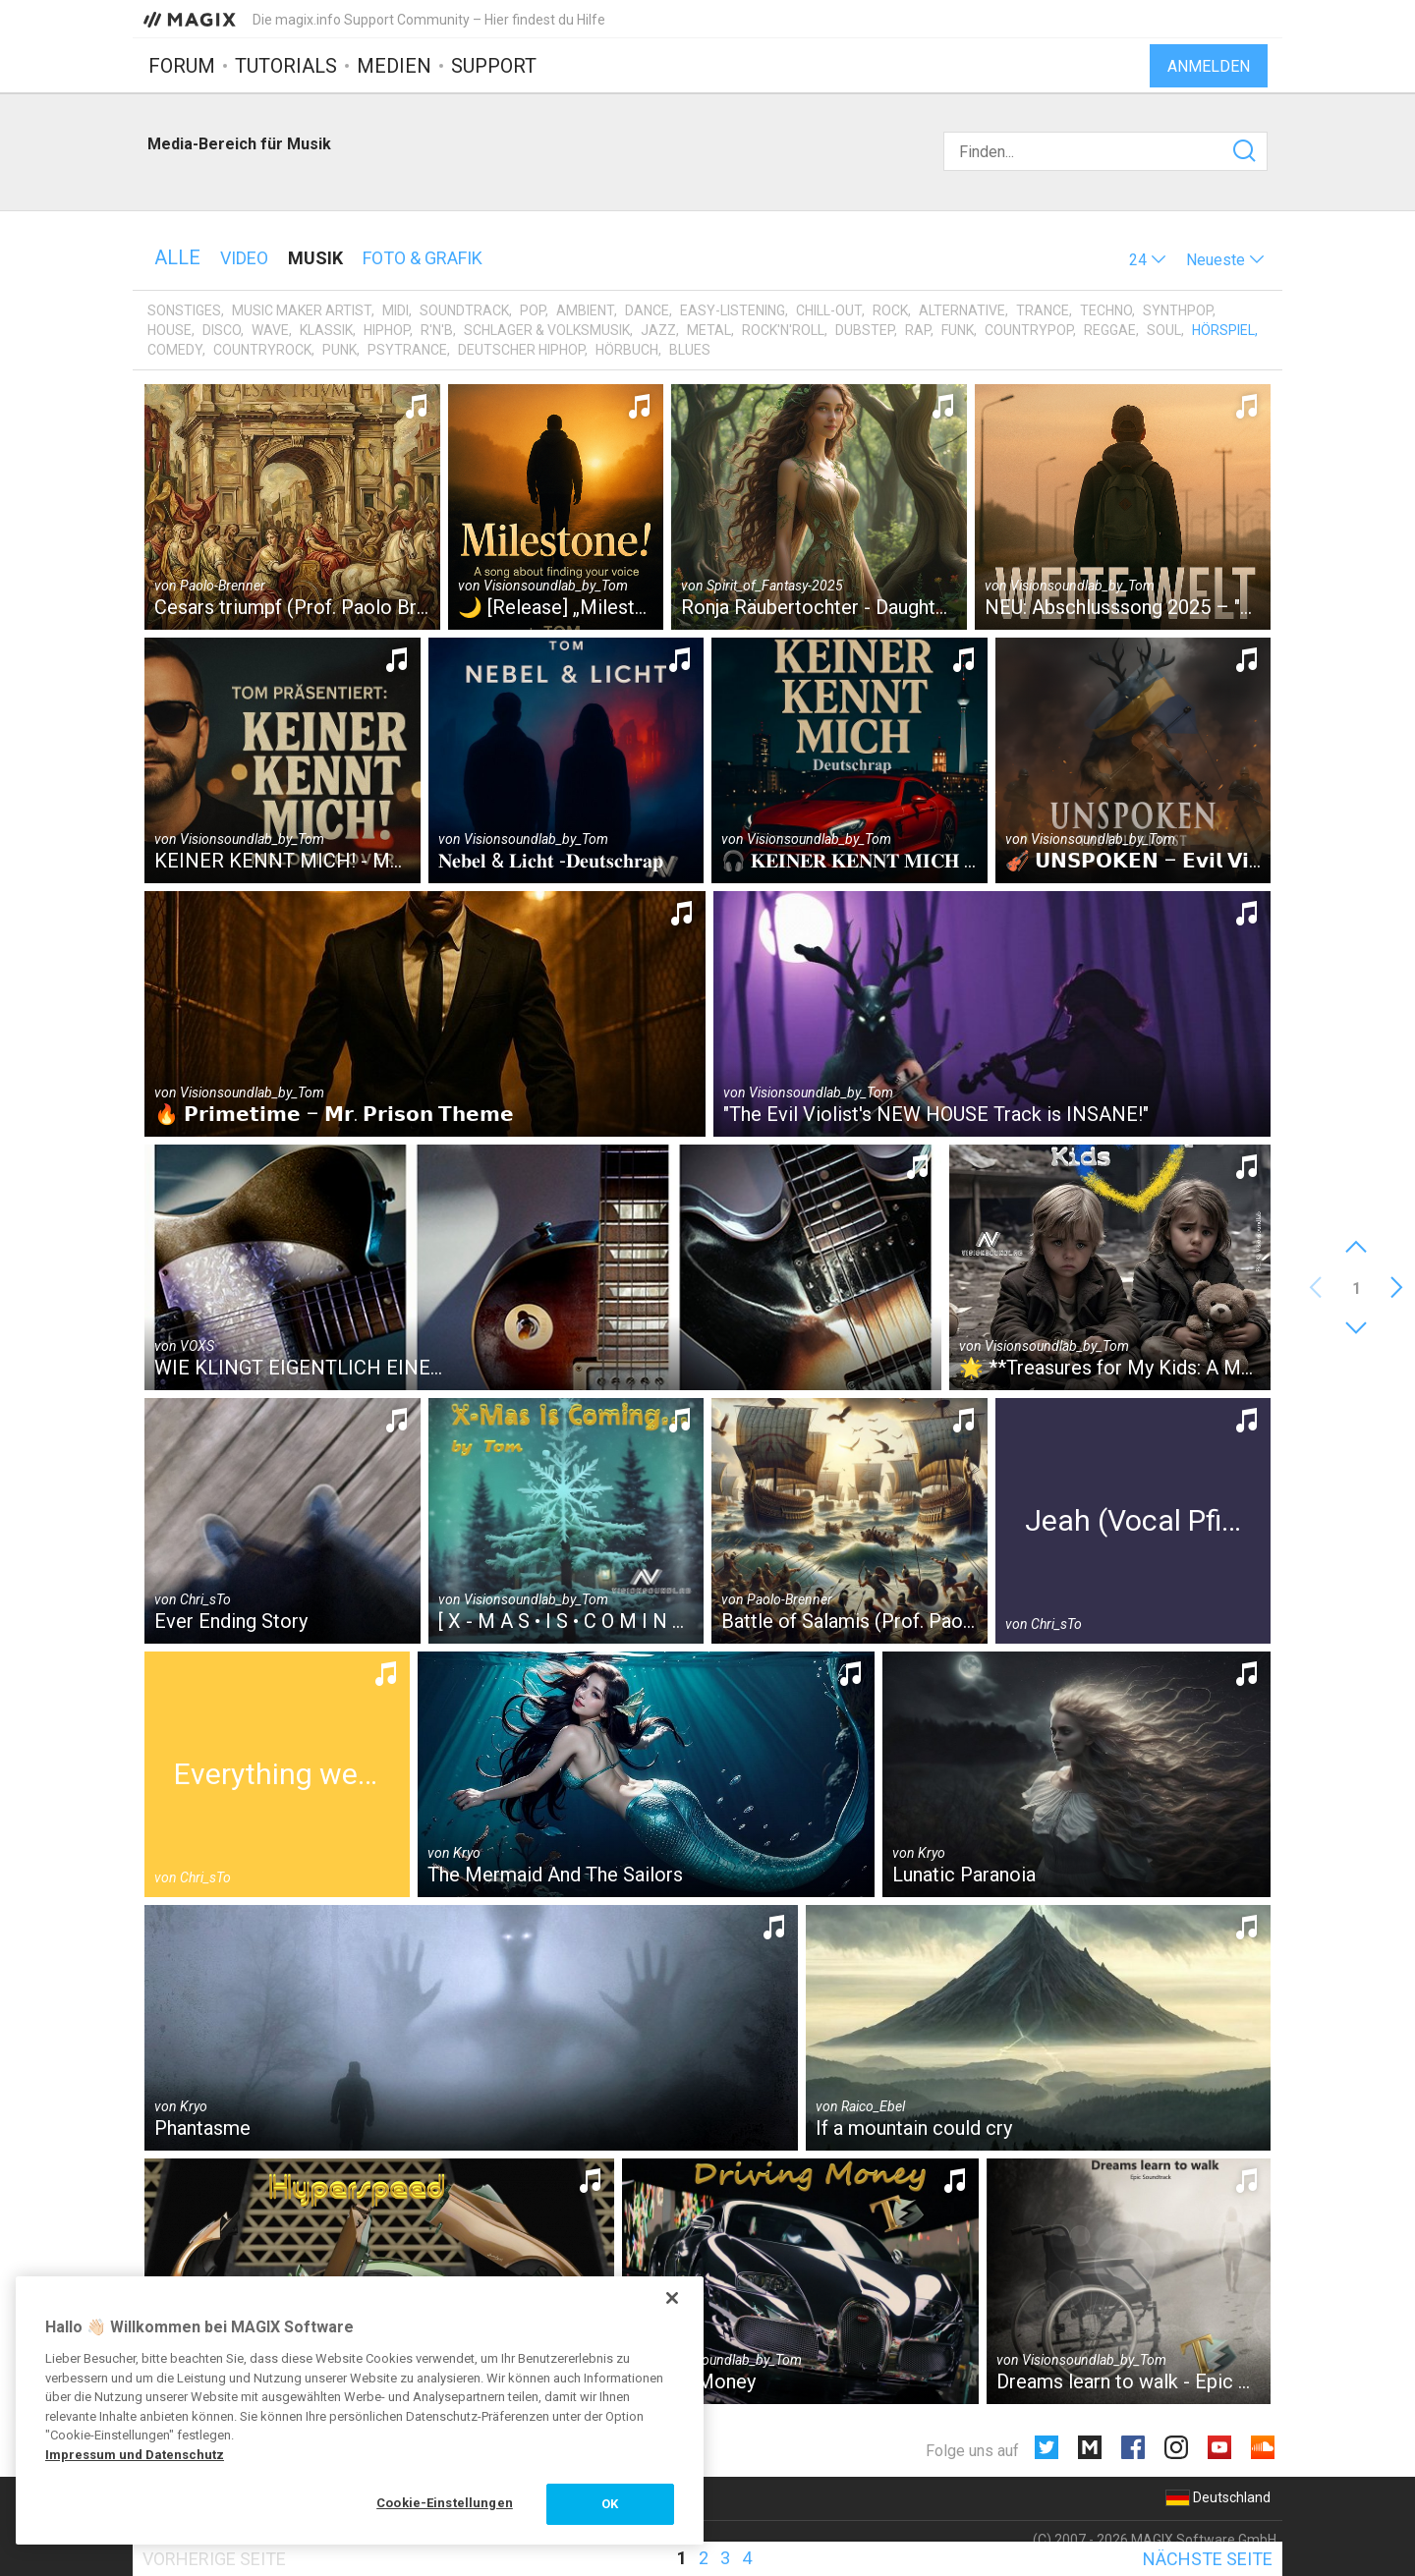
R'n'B (437, 330)
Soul (1164, 330)
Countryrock (262, 350)
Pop (532, 310)
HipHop (387, 330)
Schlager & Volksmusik (547, 330)
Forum (181, 66)
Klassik (326, 330)
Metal (709, 330)
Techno (1106, 310)
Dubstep (864, 330)
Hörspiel (1223, 330)
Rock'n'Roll (783, 330)
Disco (221, 330)
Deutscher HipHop (521, 350)
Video (244, 258)
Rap (918, 330)
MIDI (395, 310)
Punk (339, 350)
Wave (270, 330)
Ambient (585, 310)
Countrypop (1029, 330)
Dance (647, 310)
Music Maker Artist (301, 310)
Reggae (1110, 330)
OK (609, 2503)
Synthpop (1178, 310)
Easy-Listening (732, 310)
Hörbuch (626, 350)
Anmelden (1208, 66)
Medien (394, 66)
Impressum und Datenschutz (134, 2454)
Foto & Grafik (422, 258)
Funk (957, 330)
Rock (890, 310)
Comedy (174, 350)
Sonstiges (184, 310)
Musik (315, 258)
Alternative (962, 310)
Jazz (658, 330)
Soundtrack (464, 310)
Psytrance (407, 350)
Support (494, 66)
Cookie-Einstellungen (444, 2502)
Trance (1042, 310)
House (169, 330)
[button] (1147, 260)
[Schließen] (672, 2298)
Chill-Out (829, 310)
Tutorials (286, 66)
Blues (689, 350)
